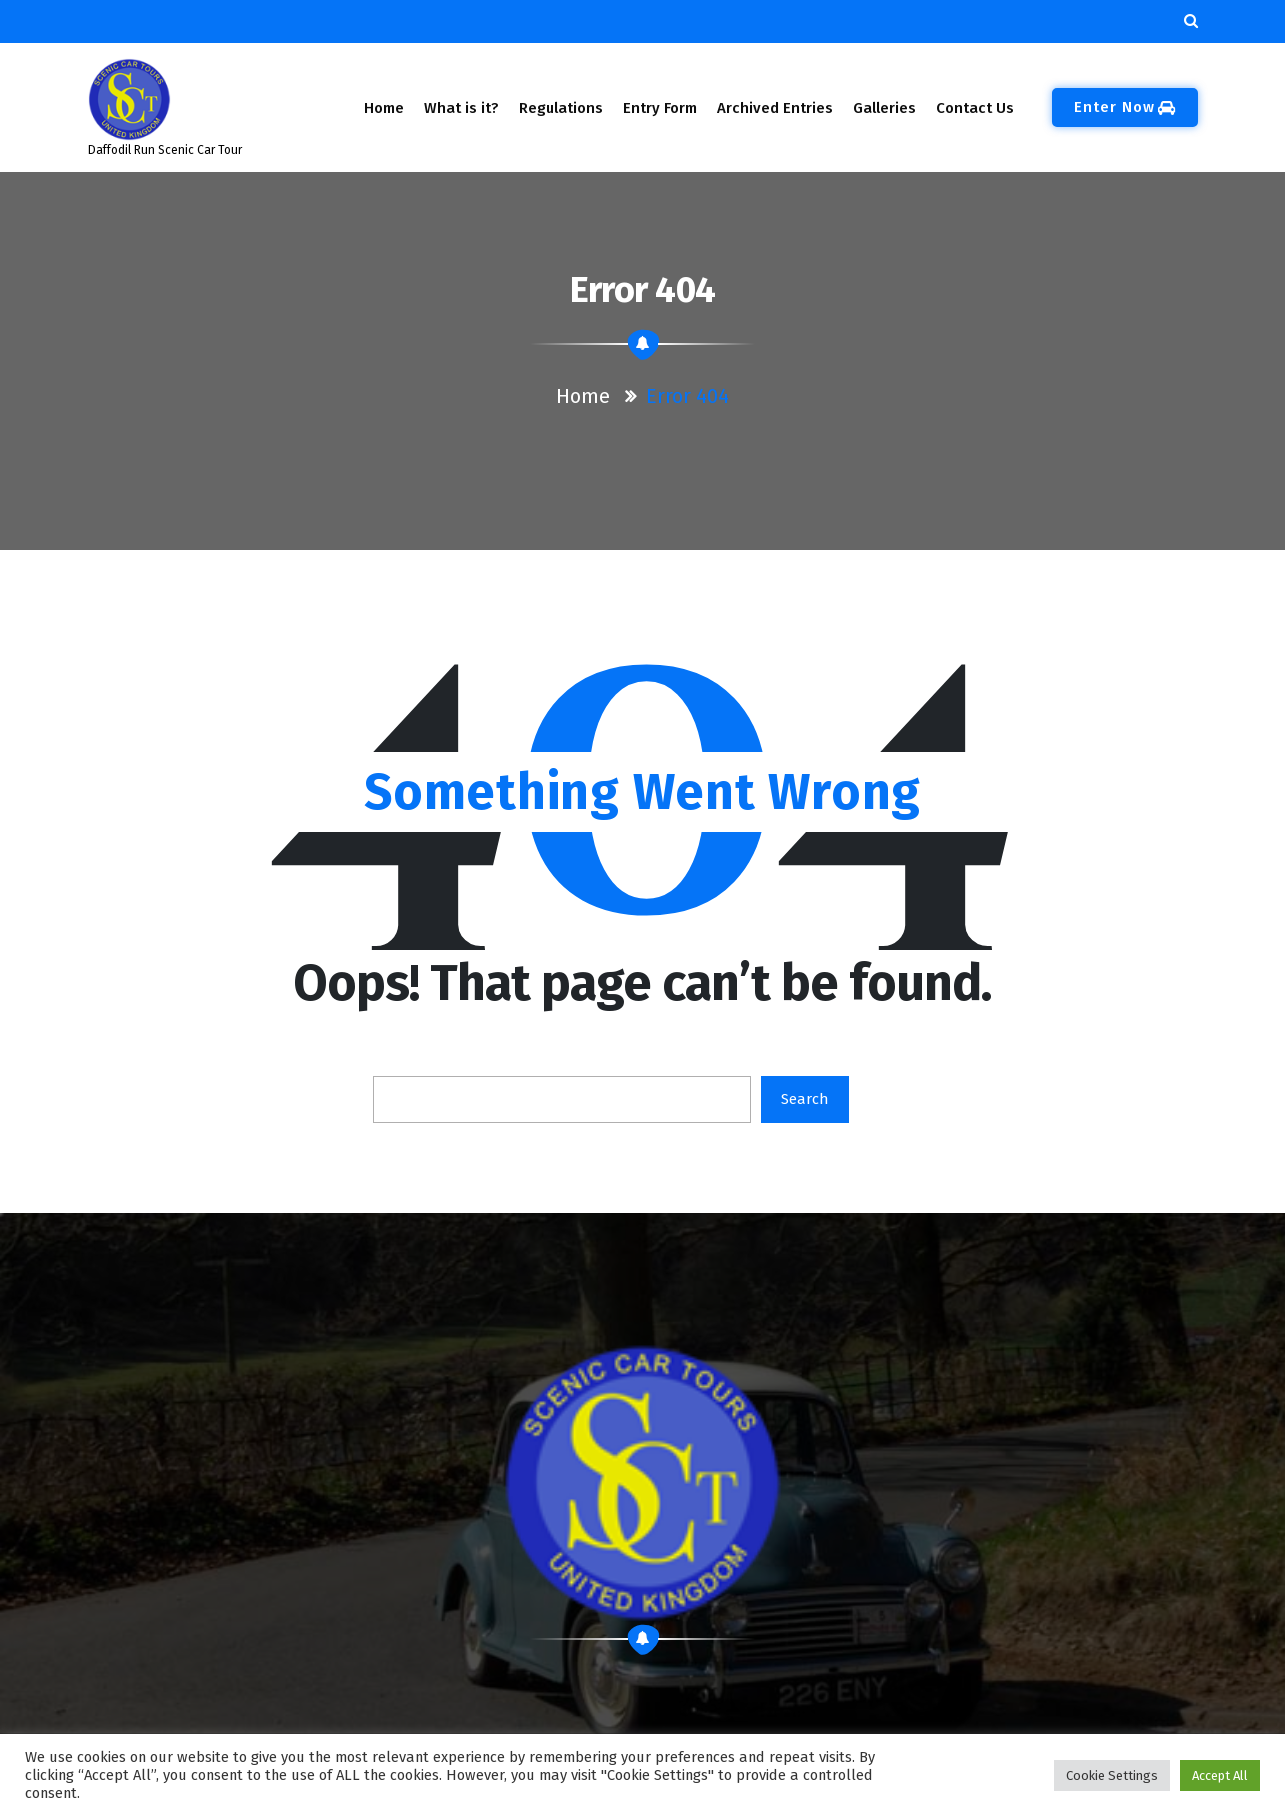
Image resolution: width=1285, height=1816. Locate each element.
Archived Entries (775, 108)
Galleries (884, 108)
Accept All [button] (1220, 1775)
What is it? (461, 108)
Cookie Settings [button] (1112, 1775)
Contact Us (975, 108)
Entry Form (660, 108)
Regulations (561, 108)
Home (383, 108)
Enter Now (1125, 107)
